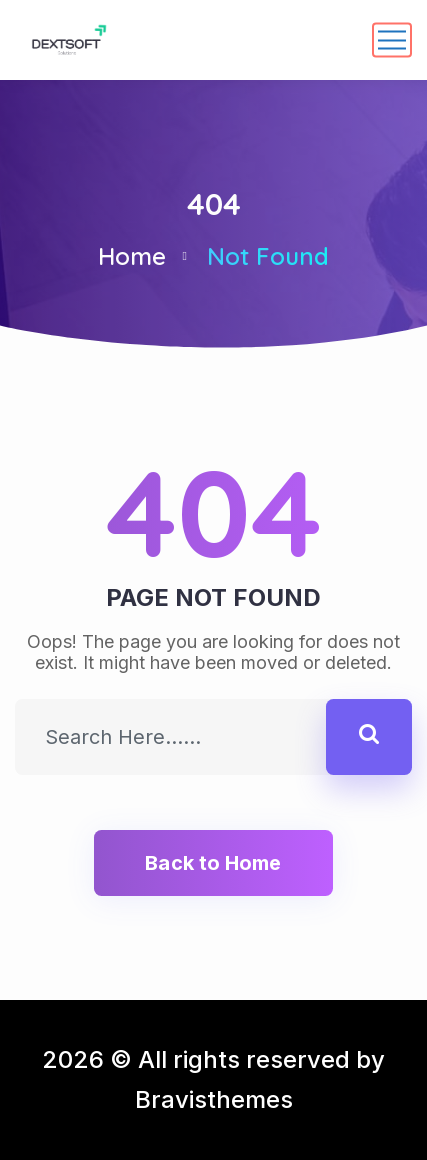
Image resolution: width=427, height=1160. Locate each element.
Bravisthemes (214, 1099)
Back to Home (213, 863)
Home (132, 256)
